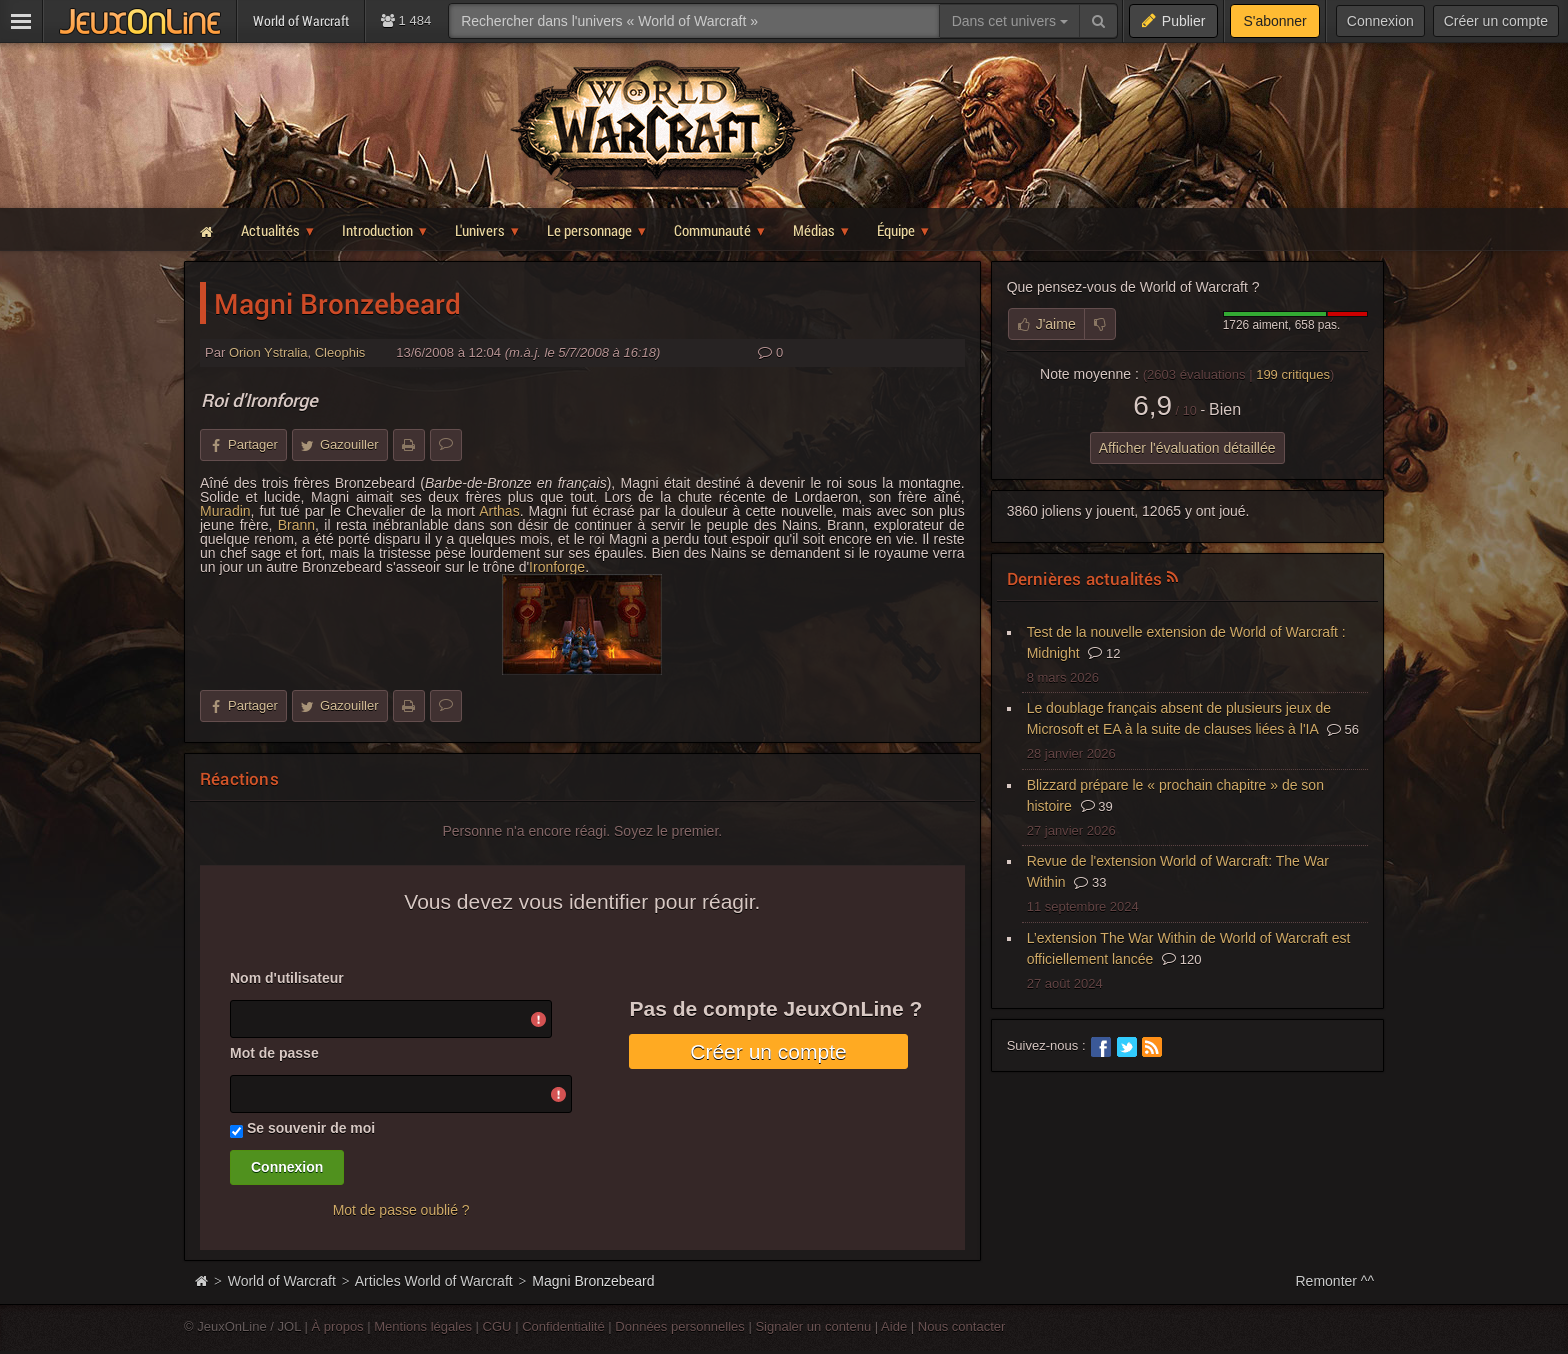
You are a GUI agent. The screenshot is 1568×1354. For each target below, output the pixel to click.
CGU (497, 1326)
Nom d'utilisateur (287, 978)
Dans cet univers (1010, 21)
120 (1181, 959)
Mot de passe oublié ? (401, 1210)
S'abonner (1274, 21)
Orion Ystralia (268, 352)
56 (1343, 729)
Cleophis (340, 352)
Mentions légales (423, 1326)
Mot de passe (274, 1053)
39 (1097, 806)
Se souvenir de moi (311, 1128)
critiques (1293, 374)
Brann (296, 525)
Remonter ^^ (1335, 1281)
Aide (894, 1326)
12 (1104, 653)
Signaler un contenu (813, 1326)
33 (1090, 882)
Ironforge (557, 567)
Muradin (225, 511)
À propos (338, 1326)
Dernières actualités (1085, 578)
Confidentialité (563, 1326)
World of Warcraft (282, 1281)
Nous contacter (962, 1326)
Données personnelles (680, 1326)
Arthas (499, 511)
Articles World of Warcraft (434, 1281)
